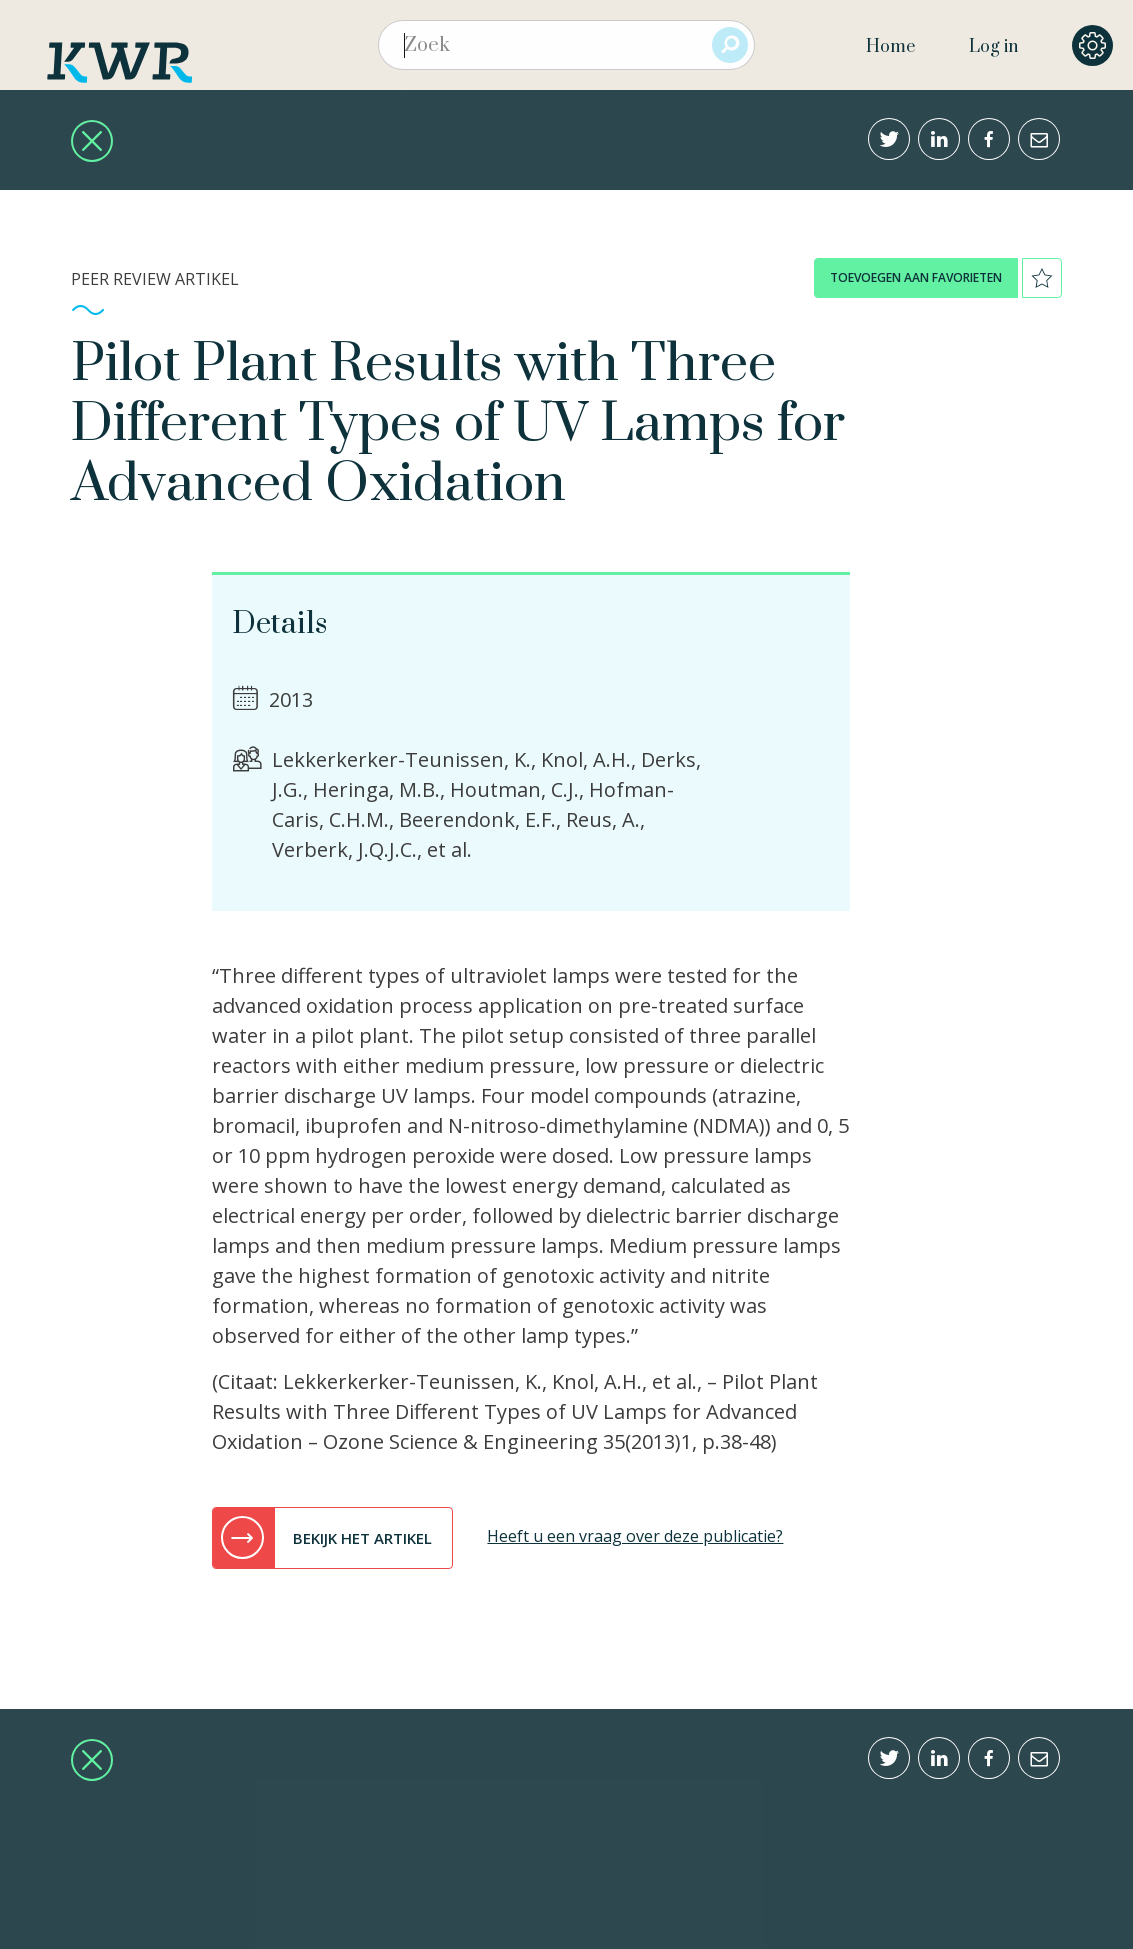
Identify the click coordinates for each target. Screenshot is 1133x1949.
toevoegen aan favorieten (916, 277)
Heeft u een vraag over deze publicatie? (635, 1536)
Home (890, 47)
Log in (993, 47)
